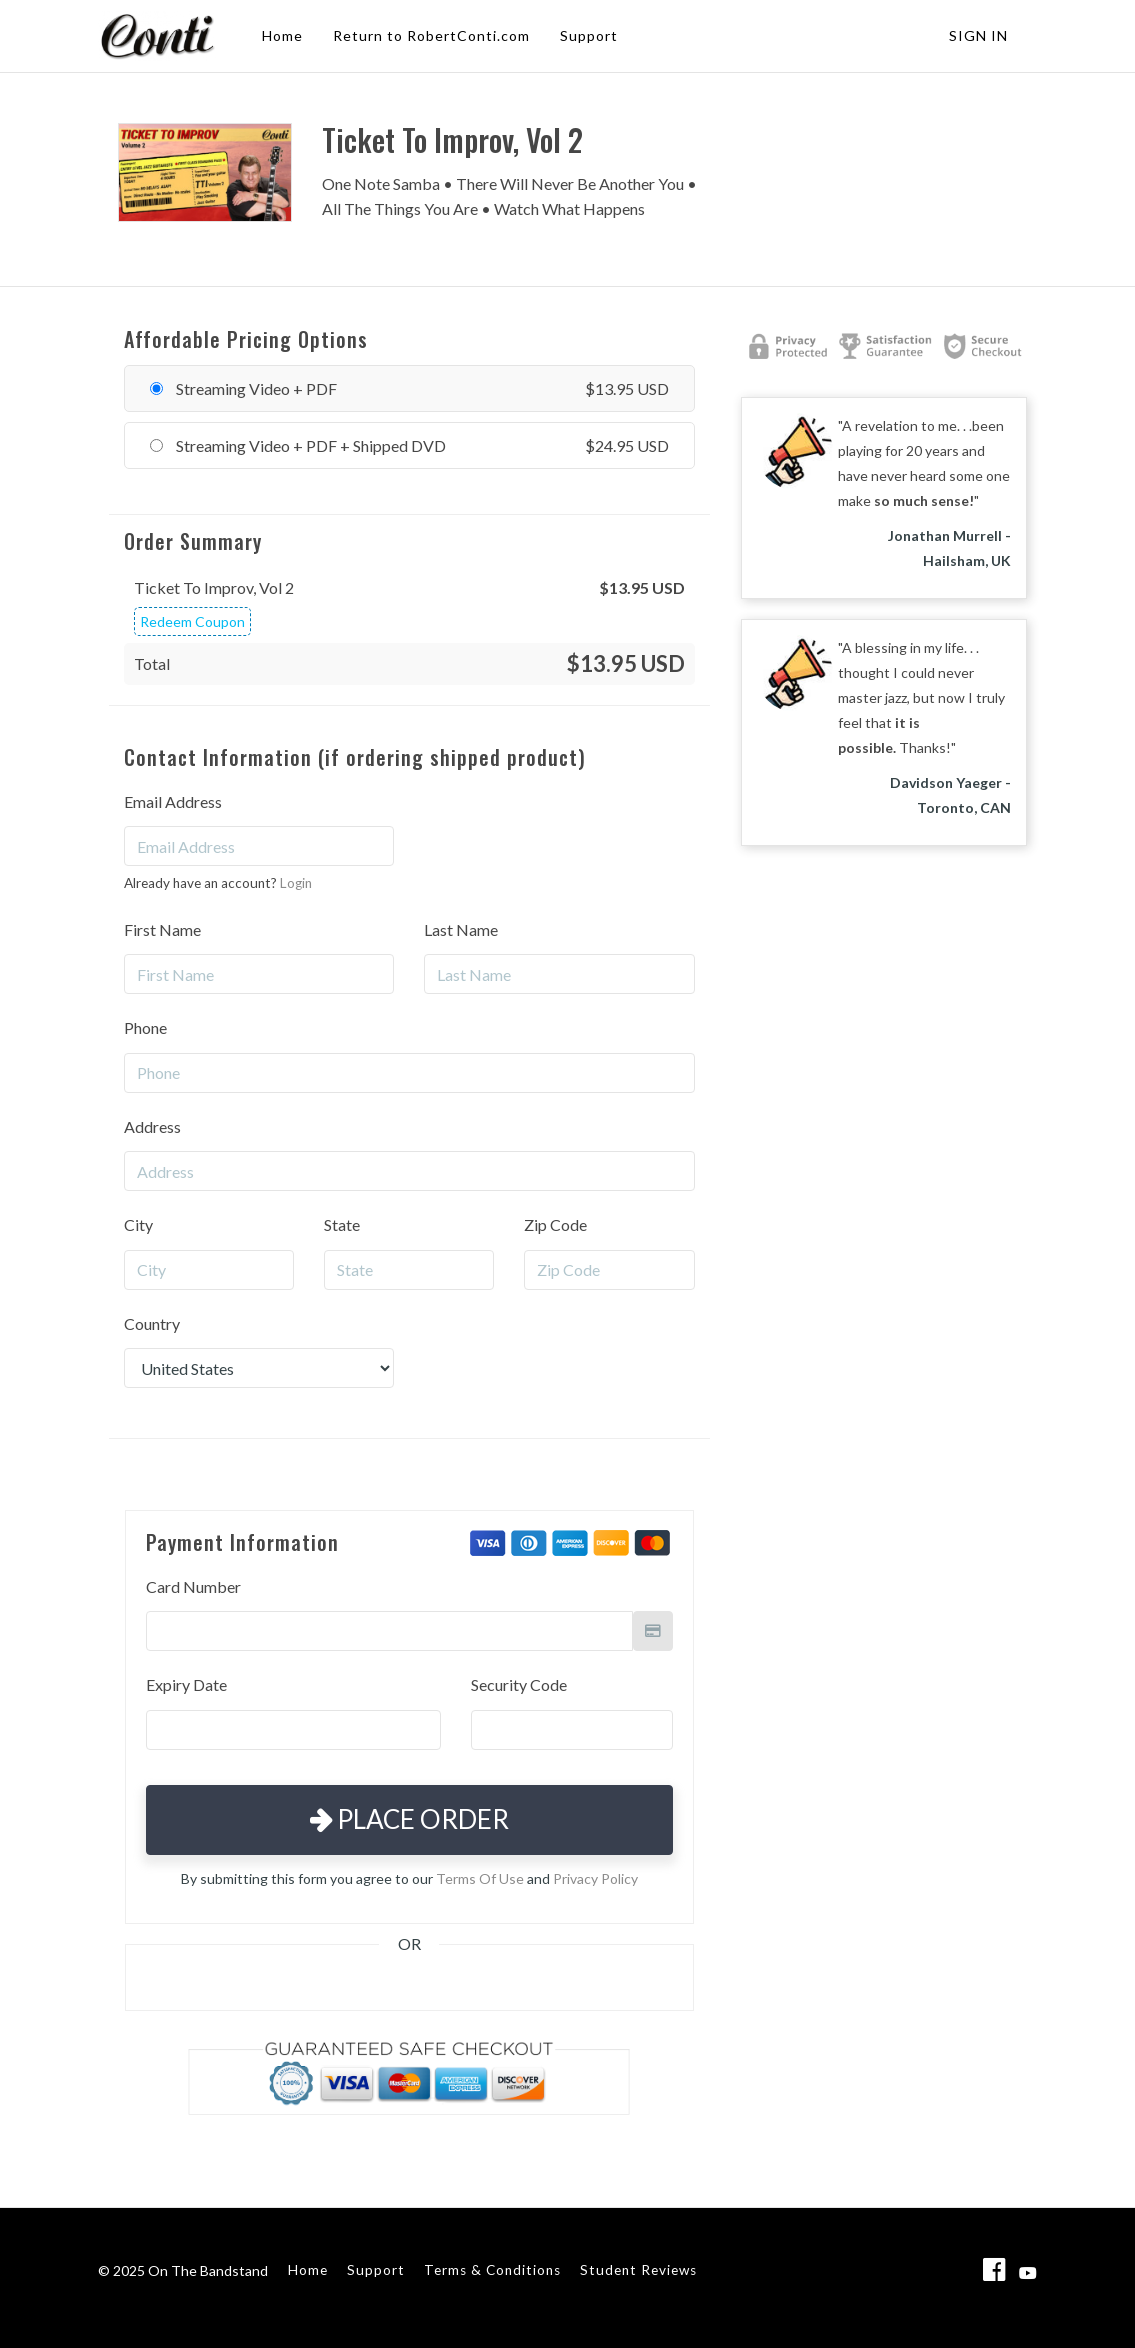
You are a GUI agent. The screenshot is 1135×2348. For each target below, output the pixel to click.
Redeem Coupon (192, 621)
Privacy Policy (595, 1878)
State (342, 1224)
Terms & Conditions (492, 2270)
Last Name (461, 929)
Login (296, 883)
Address (152, 1126)
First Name (162, 929)
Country (152, 1323)
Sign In (978, 35)
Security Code (519, 1684)
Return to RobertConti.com (431, 35)
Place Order (409, 1819)
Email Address (173, 801)
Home (282, 35)
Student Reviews (638, 2270)
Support (589, 35)
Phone (145, 1027)
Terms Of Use (480, 1878)
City (138, 1224)
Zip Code (555, 1224)
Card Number (193, 1586)
